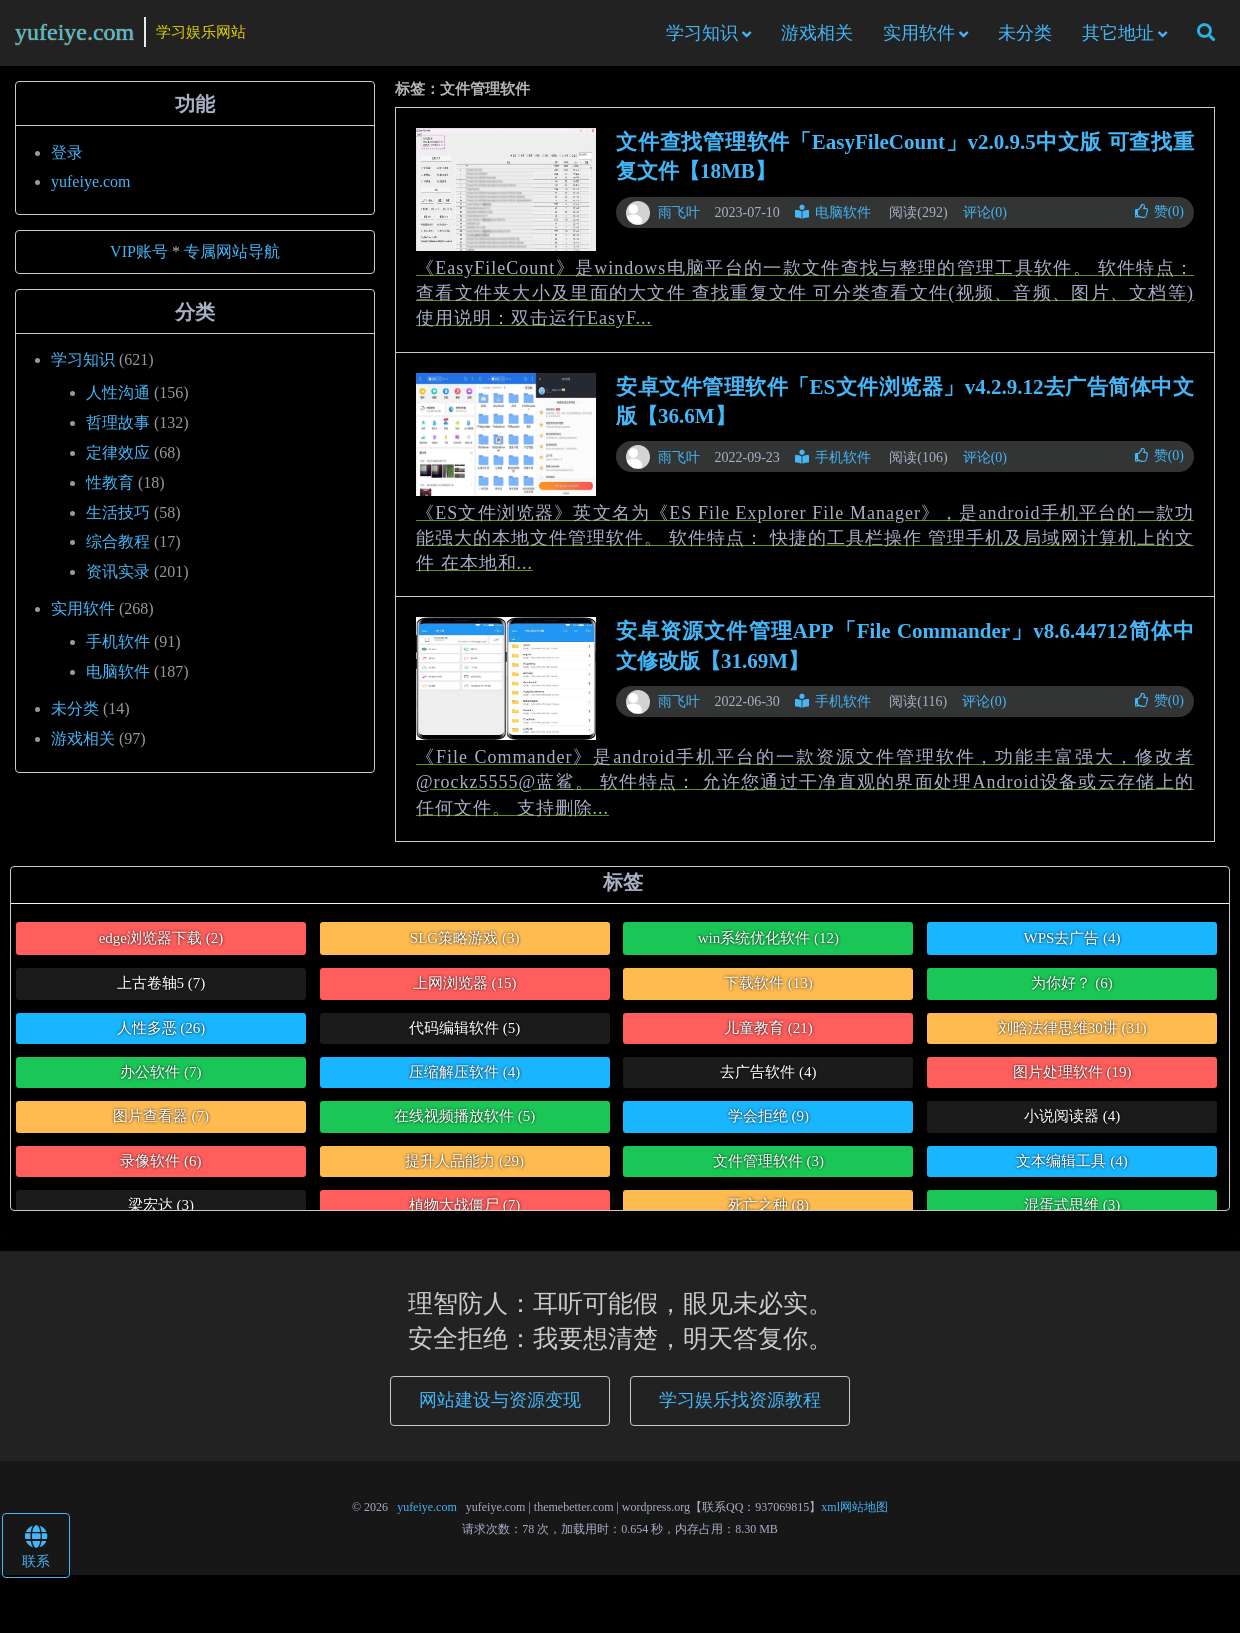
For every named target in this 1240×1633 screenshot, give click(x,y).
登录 (67, 160)
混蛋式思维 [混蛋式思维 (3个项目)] (1072, 1213)
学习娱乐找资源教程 (740, 1408)
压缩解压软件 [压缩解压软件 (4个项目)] (464, 1080)
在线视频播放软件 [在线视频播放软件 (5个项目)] (464, 1125)
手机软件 (833, 465)
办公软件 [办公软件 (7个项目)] (160, 1080)
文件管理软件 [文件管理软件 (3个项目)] (768, 1169)
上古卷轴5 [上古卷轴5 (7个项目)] (161, 991)
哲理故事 (118, 430)
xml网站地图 (854, 1515)
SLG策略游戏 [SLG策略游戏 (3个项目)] (465, 946)
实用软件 (919, 37)
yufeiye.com (74, 36)
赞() (1159, 219)
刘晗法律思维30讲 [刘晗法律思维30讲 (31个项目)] (1072, 1036)
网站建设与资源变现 (500, 1408)
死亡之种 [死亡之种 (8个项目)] (768, 1213)
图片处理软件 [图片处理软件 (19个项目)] (1072, 1080)
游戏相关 (817, 37)
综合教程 (118, 550)
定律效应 (118, 460)
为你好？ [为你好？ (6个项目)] (1071, 991)
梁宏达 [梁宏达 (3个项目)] (161, 1213)
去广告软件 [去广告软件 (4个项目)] (768, 1080)
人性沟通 (118, 400)
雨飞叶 (679, 220)
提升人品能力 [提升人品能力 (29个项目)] (464, 1169)
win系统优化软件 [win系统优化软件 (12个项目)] (768, 946)
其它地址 (1118, 37)
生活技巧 (118, 520)
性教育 (110, 490)
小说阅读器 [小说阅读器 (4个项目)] (1072, 1125)
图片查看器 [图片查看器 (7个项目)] (161, 1125)
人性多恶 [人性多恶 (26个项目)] (161, 1036)
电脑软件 (833, 220)
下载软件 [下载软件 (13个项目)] (768, 991)
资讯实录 (118, 579)
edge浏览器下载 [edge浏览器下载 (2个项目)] (161, 946)
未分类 (1025, 37)
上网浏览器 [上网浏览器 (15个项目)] (465, 991)
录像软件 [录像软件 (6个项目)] (160, 1169)
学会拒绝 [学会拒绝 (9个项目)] (768, 1125)
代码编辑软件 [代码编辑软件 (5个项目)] (464, 1036)
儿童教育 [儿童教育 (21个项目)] (768, 1036)
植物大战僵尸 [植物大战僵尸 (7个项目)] (464, 1213)
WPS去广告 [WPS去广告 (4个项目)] (1071, 946)
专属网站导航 (232, 259)
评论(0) (985, 220)
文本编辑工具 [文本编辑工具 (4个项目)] (1071, 1169)
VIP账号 (139, 259)
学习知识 (702, 37)
